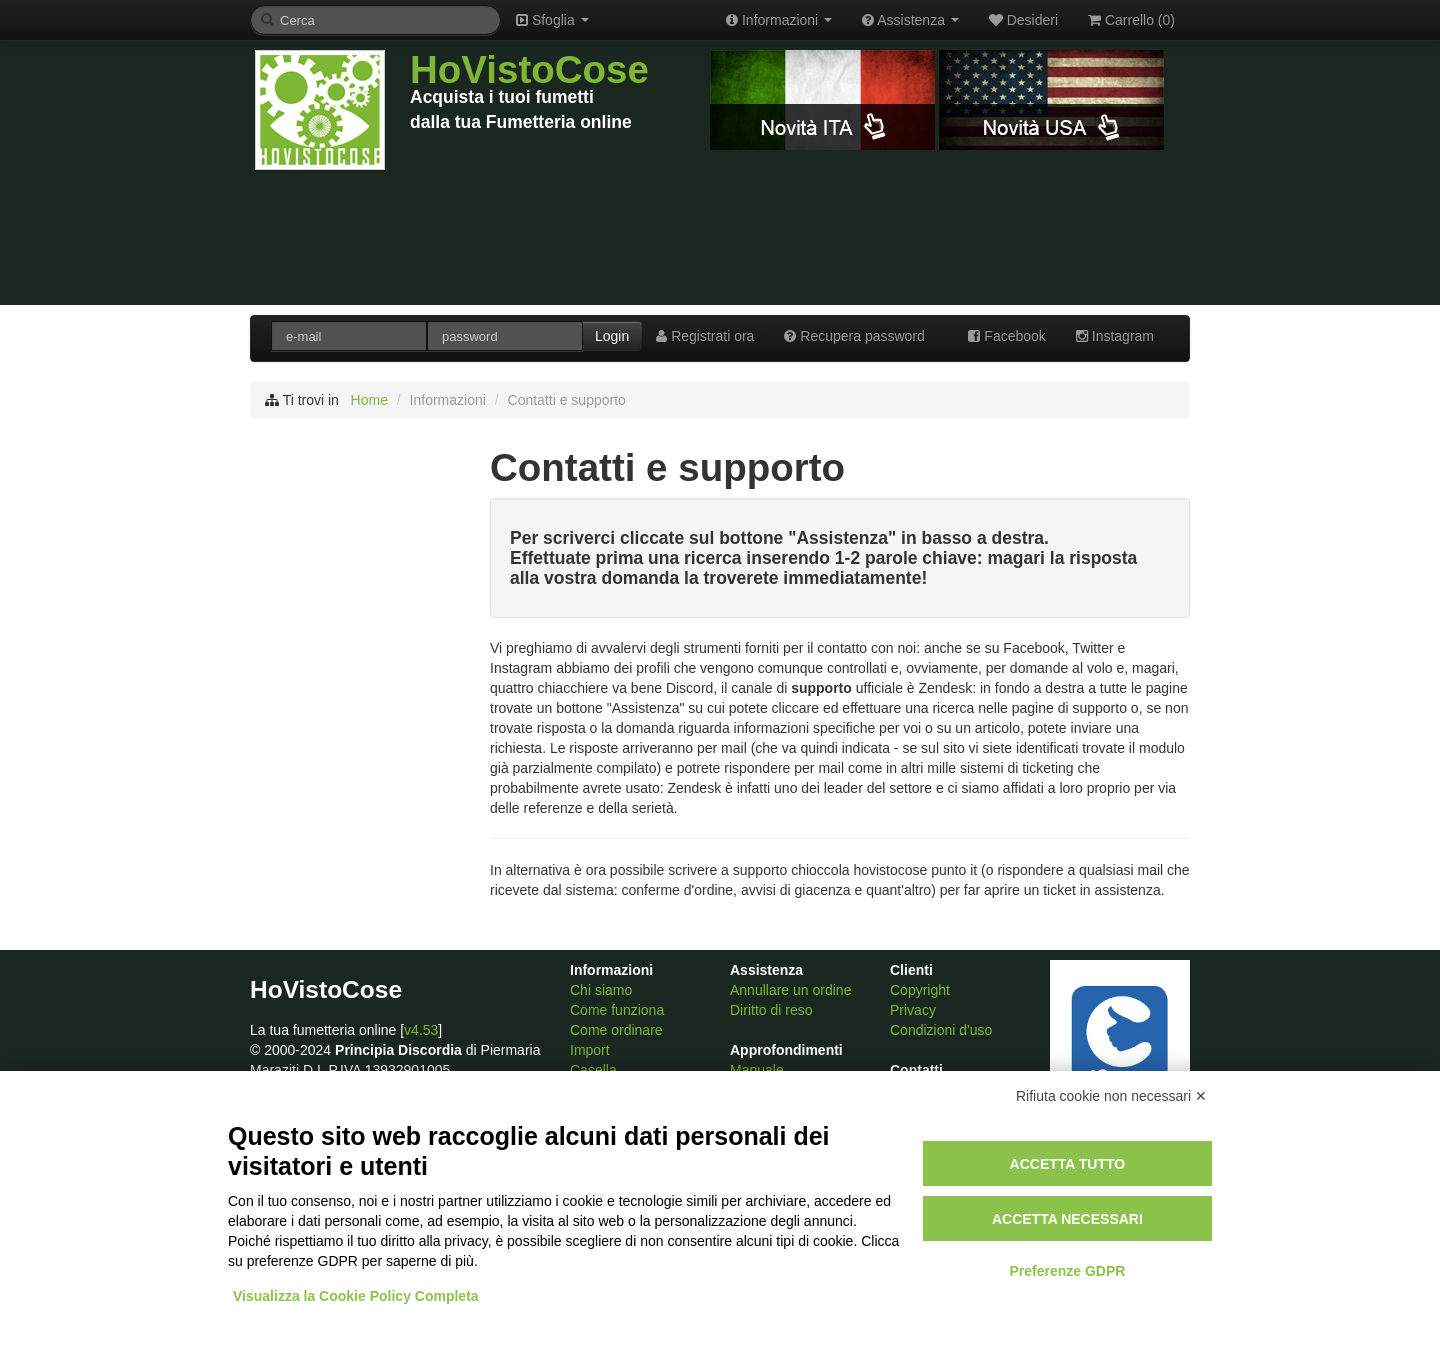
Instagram (1115, 336)
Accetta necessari (1067, 1219)
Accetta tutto (1068, 1164)
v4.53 (421, 1030)
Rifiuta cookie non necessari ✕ (1111, 1096)
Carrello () (1131, 20)
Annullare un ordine (790, 990)
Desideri (1023, 20)
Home (369, 400)
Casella (593, 1070)
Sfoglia (552, 20)
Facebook (1006, 336)
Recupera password (854, 336)
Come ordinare (616, 1030)
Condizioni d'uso (941, 1030)
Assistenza (910, 20)
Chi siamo (601, 990)
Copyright (920, 990)
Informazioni (779, 20)
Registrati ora (705, 336)
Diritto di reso (771, 1010)
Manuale (757, 1070)
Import (590, 1050)
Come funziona (617, 1010)
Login (612, 336)
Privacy (913, 1010)
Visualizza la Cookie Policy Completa (356, 1296)
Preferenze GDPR (1067, 1271)
